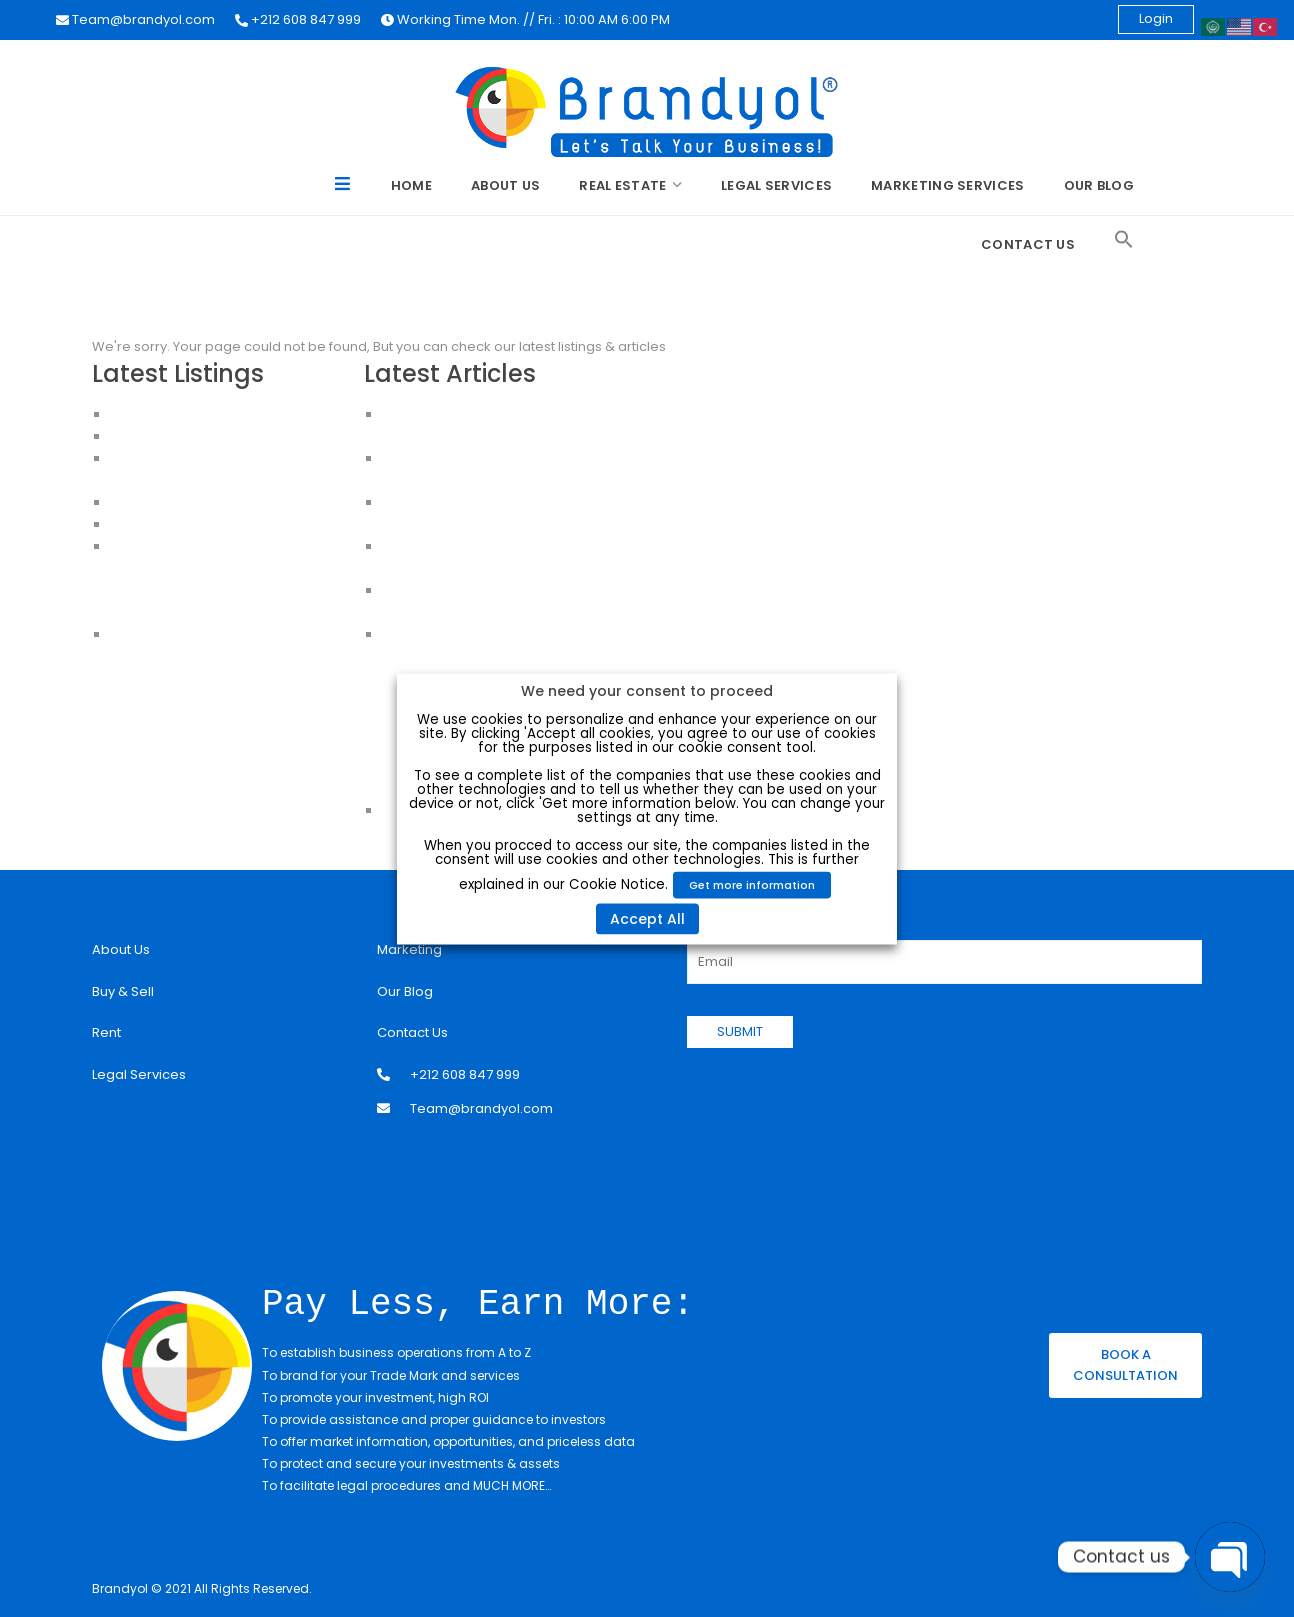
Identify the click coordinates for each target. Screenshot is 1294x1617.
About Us (505, 185)
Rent (106, 1032)
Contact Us (1028, 244)
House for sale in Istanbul (192, 634)
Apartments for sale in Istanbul (208, 612)
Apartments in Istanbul (182, 546)
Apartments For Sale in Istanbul (210, 568)
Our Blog (1099, 185)
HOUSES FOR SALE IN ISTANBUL (204, 502)
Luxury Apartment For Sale (193, 414)
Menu (343, 187)
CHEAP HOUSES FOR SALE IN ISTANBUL (227, 524)
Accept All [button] (647, 918)
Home (411, 185)
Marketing (409, 949)
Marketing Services (947, 185)
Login (1156, 18)
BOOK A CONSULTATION (1125, 1364)
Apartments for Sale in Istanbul (209, 436)
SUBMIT (740, 1031)
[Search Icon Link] (1124, 240)
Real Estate (622, 185)
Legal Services (776, 185)
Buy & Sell (123, 991)
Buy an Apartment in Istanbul (202, 590)
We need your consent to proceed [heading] (647, 690)
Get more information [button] (752, 884)
